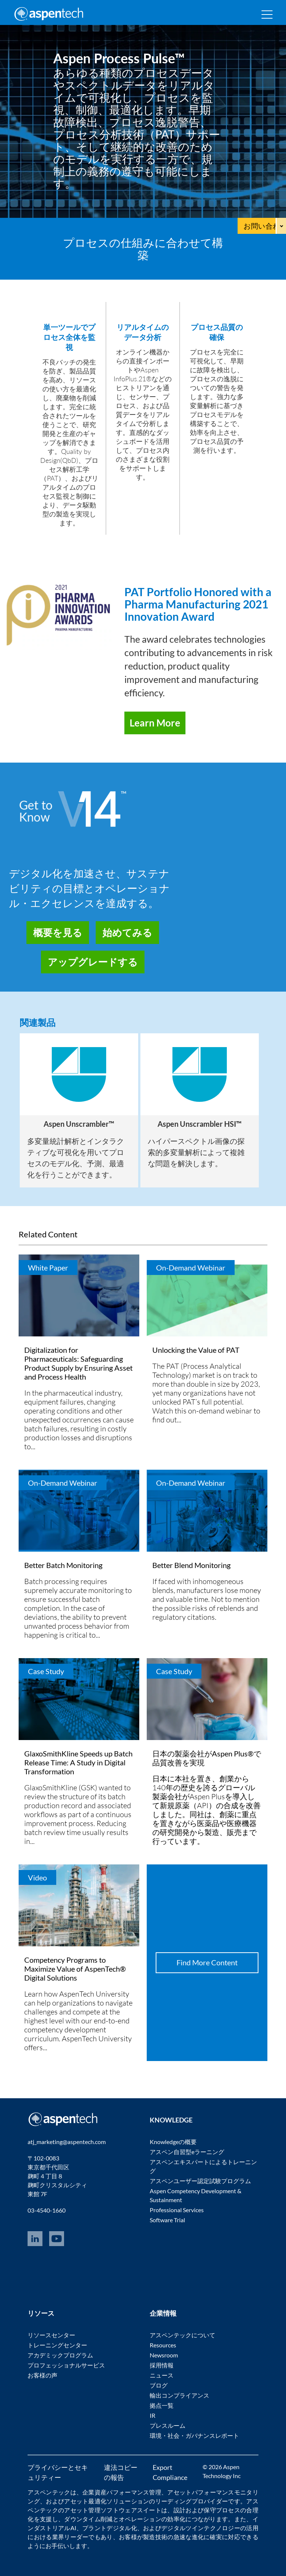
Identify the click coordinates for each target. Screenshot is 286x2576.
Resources (163, 2344)
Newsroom (164, 2355)
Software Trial (167, 2219)
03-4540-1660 (47, 2210)
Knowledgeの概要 (173, 2141)
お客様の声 (42, 2375)
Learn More (155, 723)
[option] (79, 1110)
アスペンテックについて (182, 2334)
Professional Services (177, 2209)
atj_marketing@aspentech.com (67, 2141)
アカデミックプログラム (60, 2355)
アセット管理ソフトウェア (100, 2509)
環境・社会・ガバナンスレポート (194, 2435)
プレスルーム (167, 2425)
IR (152, 2415)
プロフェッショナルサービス (66, 2365)
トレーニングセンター (57, 2344)
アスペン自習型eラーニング (187, 2151)
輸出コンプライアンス (179, 2395)
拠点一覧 (162, 2405)
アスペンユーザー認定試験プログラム (200, 2180)
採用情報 (162, 2365)
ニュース (162, 2375)
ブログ (159, 2385)
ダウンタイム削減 (88, 2518)
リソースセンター (51, 2334)
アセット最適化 (85, 2501)
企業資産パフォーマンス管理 (121, 2492)
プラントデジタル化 (109, 2527)
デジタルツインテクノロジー (200, 2527)
